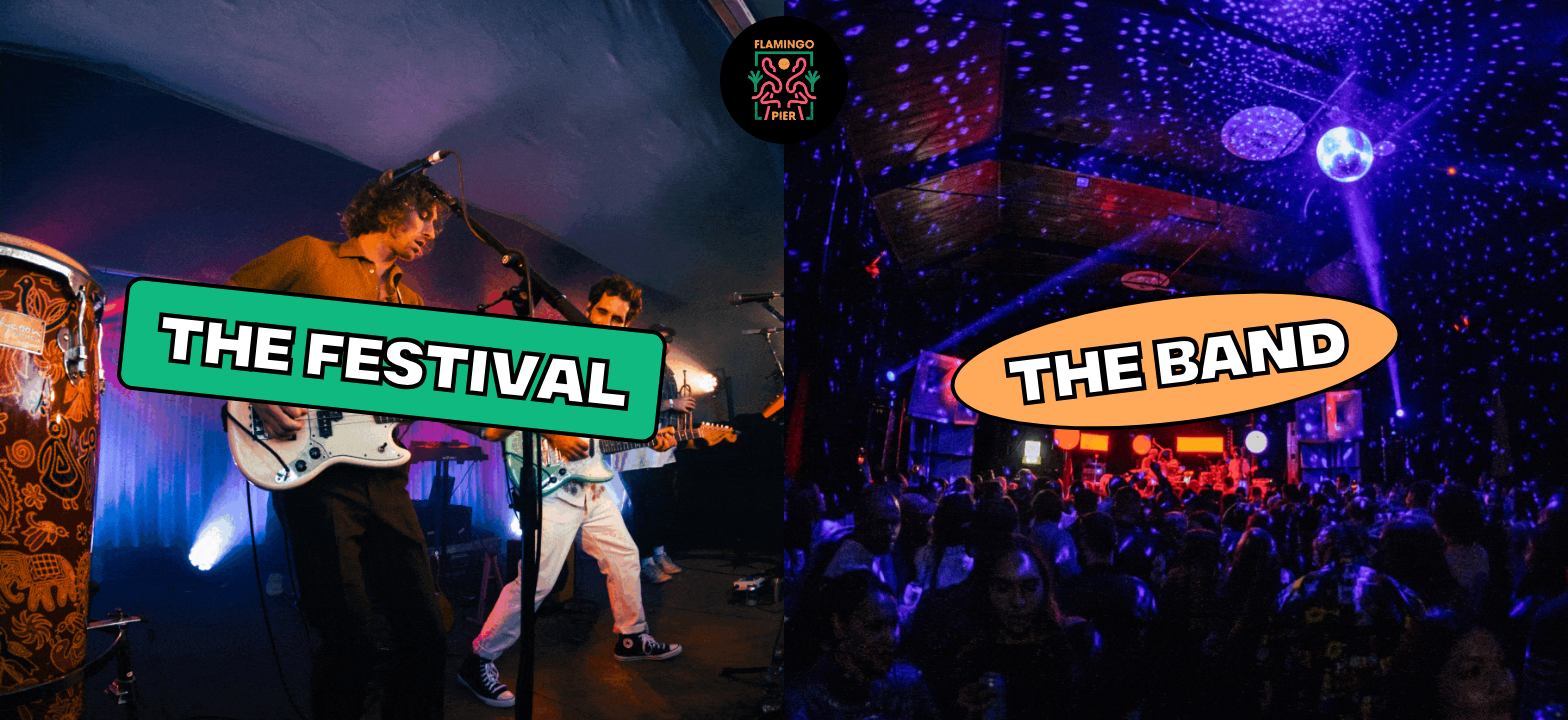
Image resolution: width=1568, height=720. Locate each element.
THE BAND (1176, 360)
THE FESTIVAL (392, 360)
